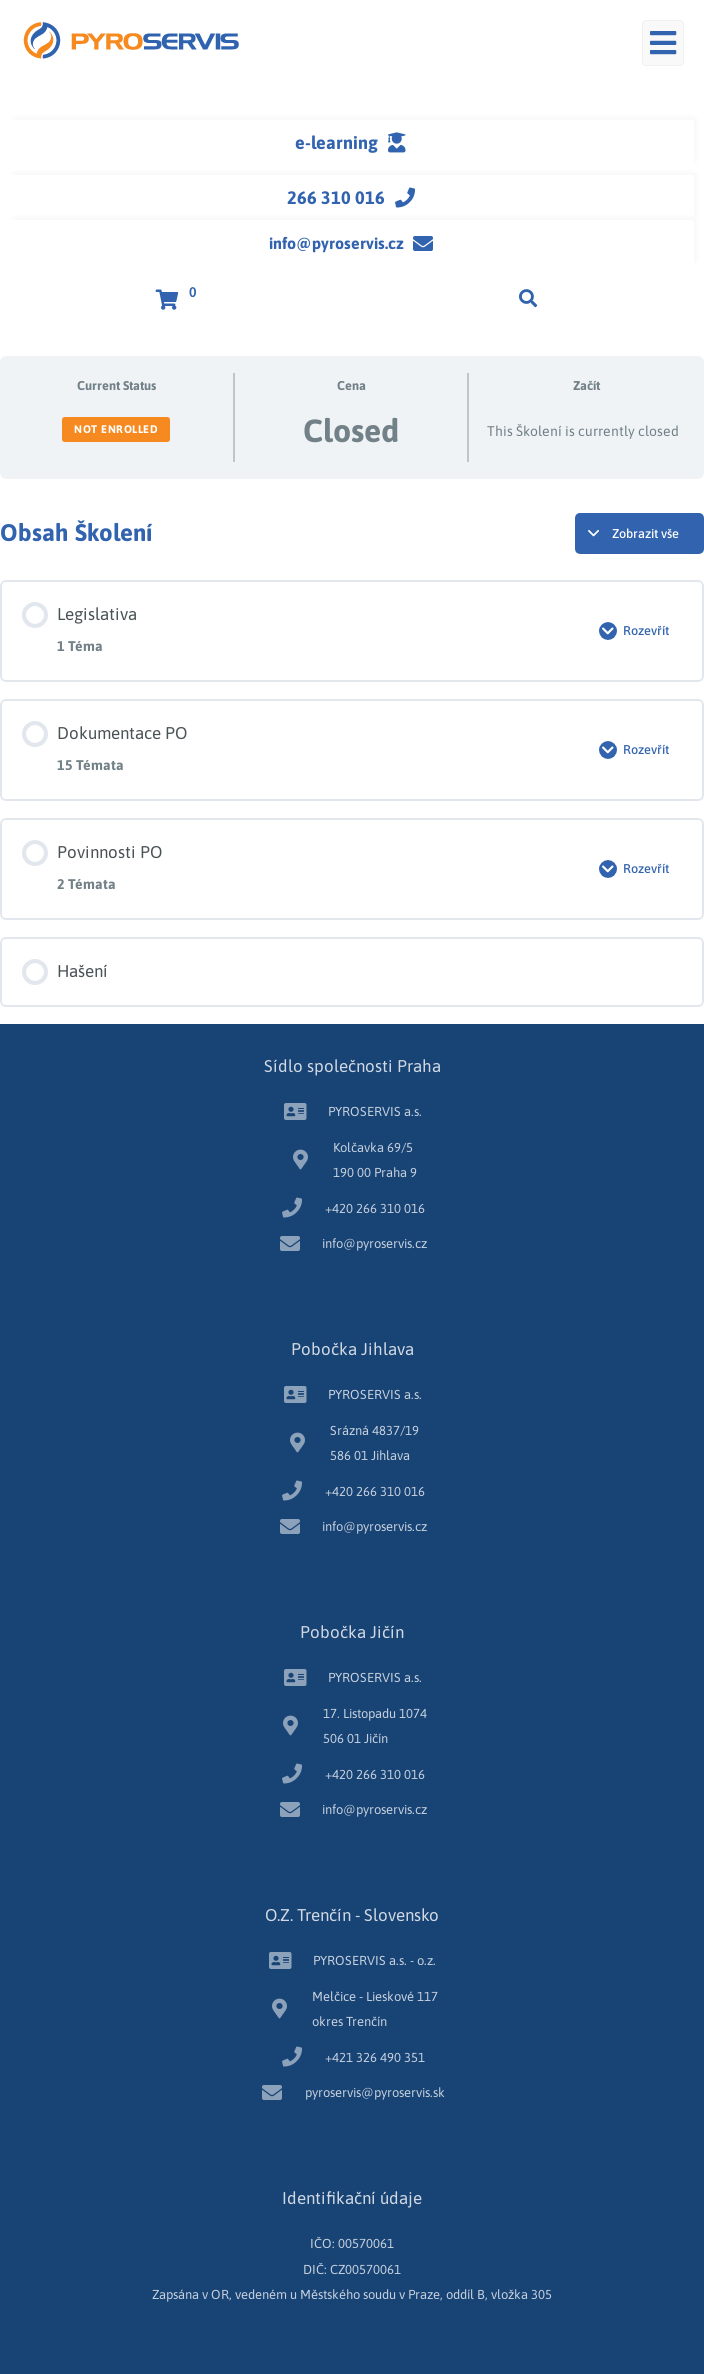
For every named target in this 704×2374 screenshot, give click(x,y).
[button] (663, 43)
